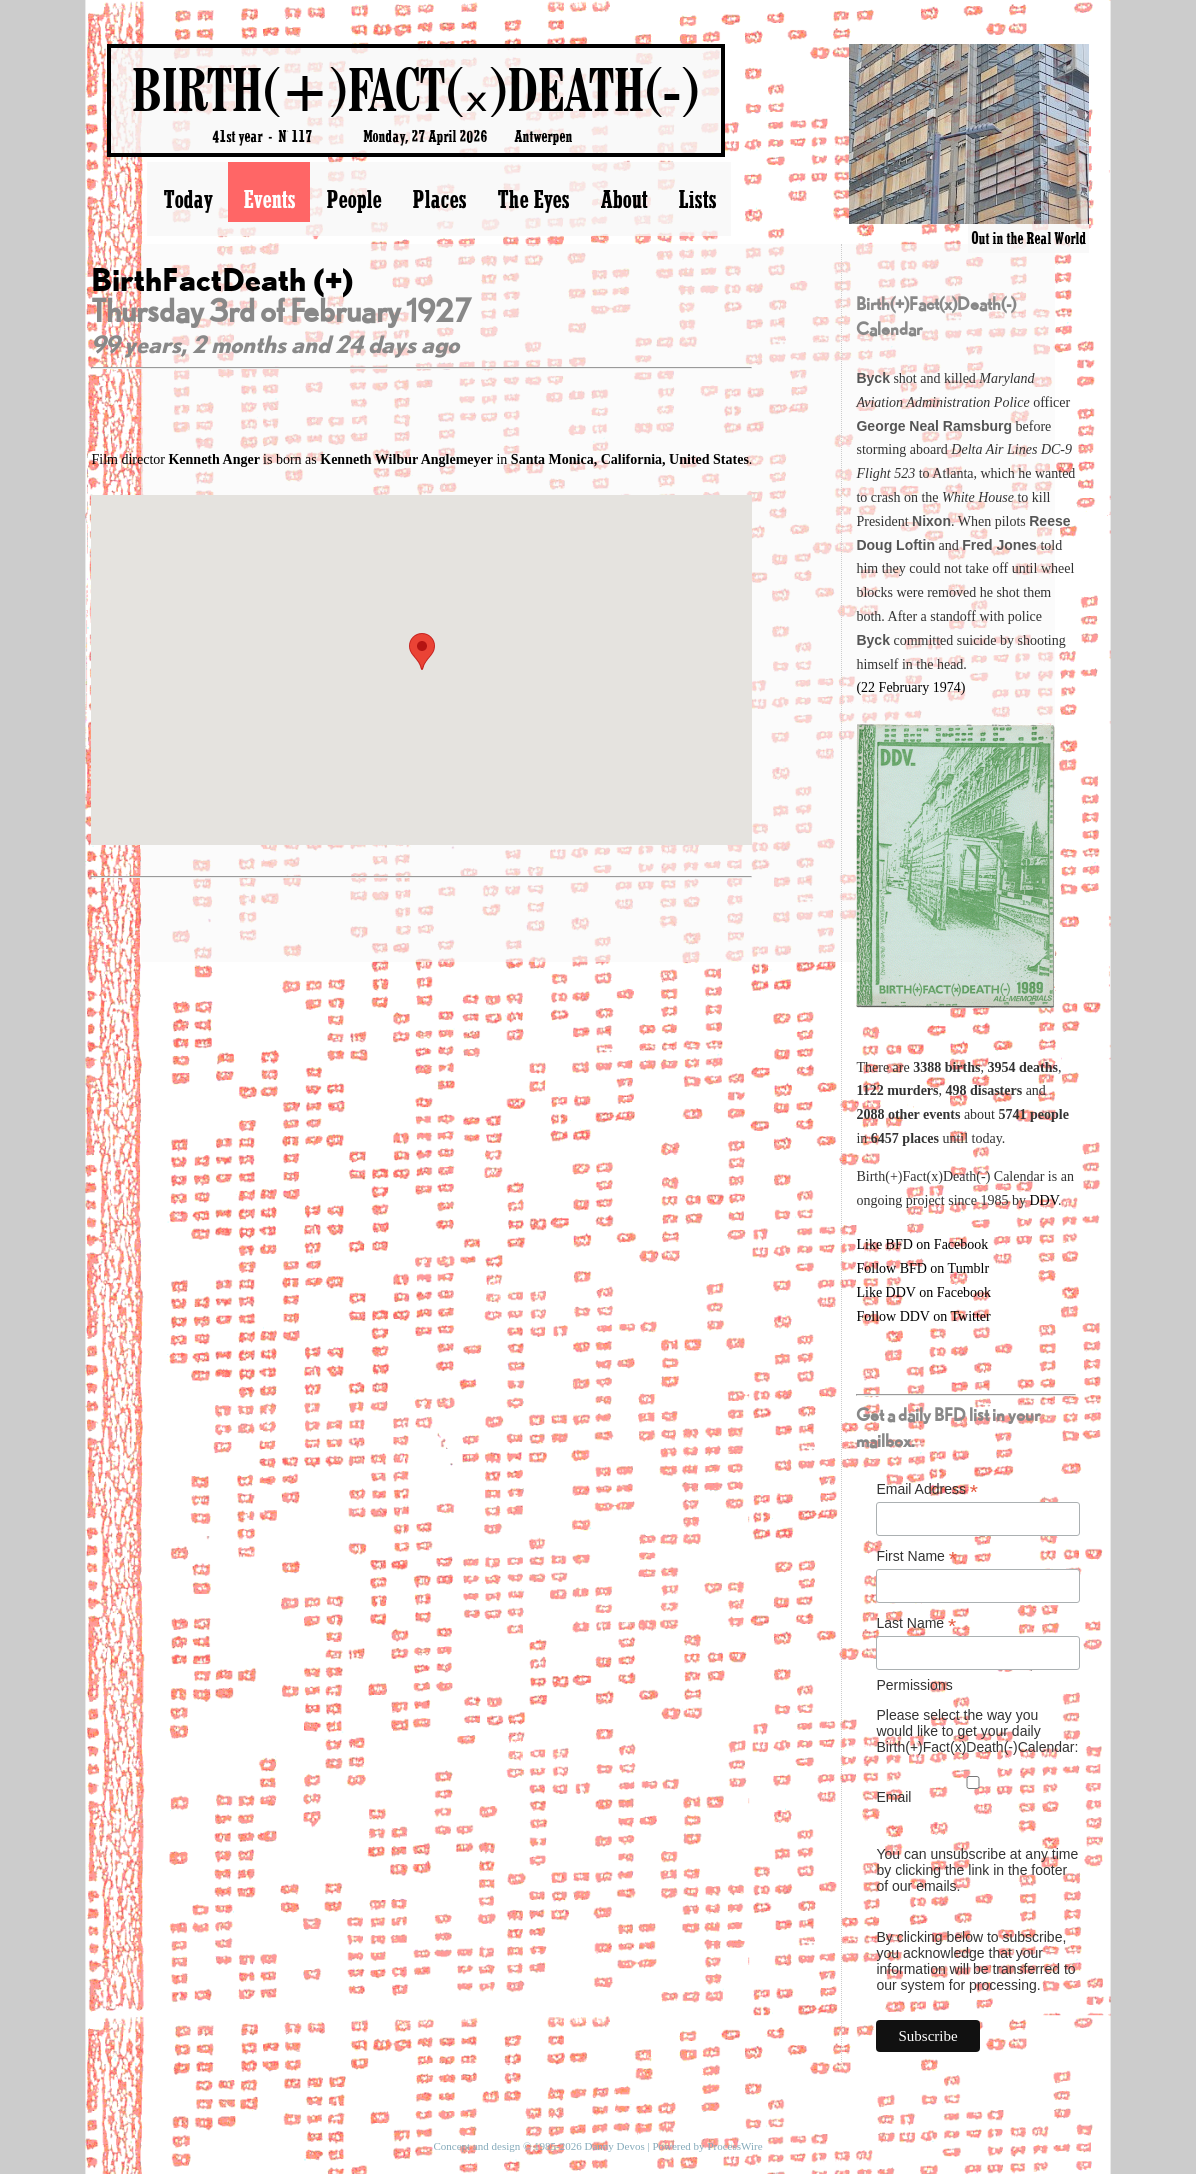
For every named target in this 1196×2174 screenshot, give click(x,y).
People (353, 199)
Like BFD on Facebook (922, 1244)
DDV (1043, 1200)
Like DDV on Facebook (923, 1292)
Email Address (927, 1489)
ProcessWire (734, 2146)
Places (439, 199)
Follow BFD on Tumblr (922, 1268)
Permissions (914, 1685)
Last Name (916, 1623)
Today (187, 199)
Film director (177, 459)
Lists (697, 199)
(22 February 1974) (910, 687)
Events (269, 199)
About (623, 199)
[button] (422, 651)
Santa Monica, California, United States (630, 459)
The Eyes (533, 199)
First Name (916, 1556)
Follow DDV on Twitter (923, 1316)
